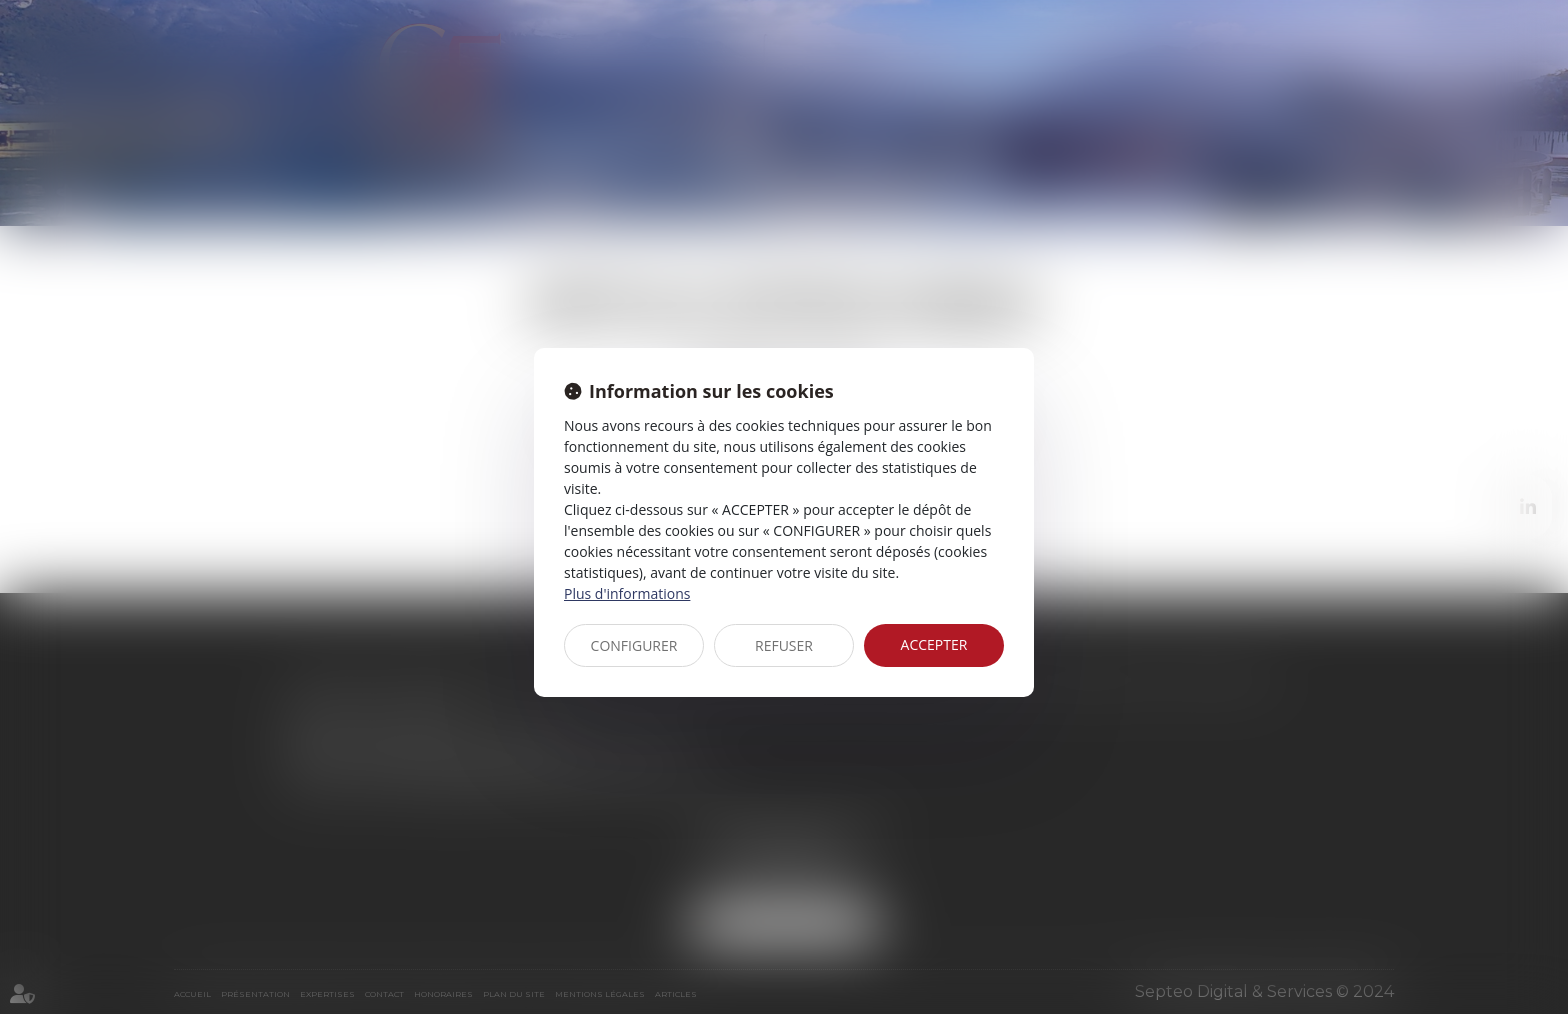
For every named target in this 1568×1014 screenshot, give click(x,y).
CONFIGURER (634, 645)
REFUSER (784, 645)
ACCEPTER (934, 644)
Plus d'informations (627, 593)
